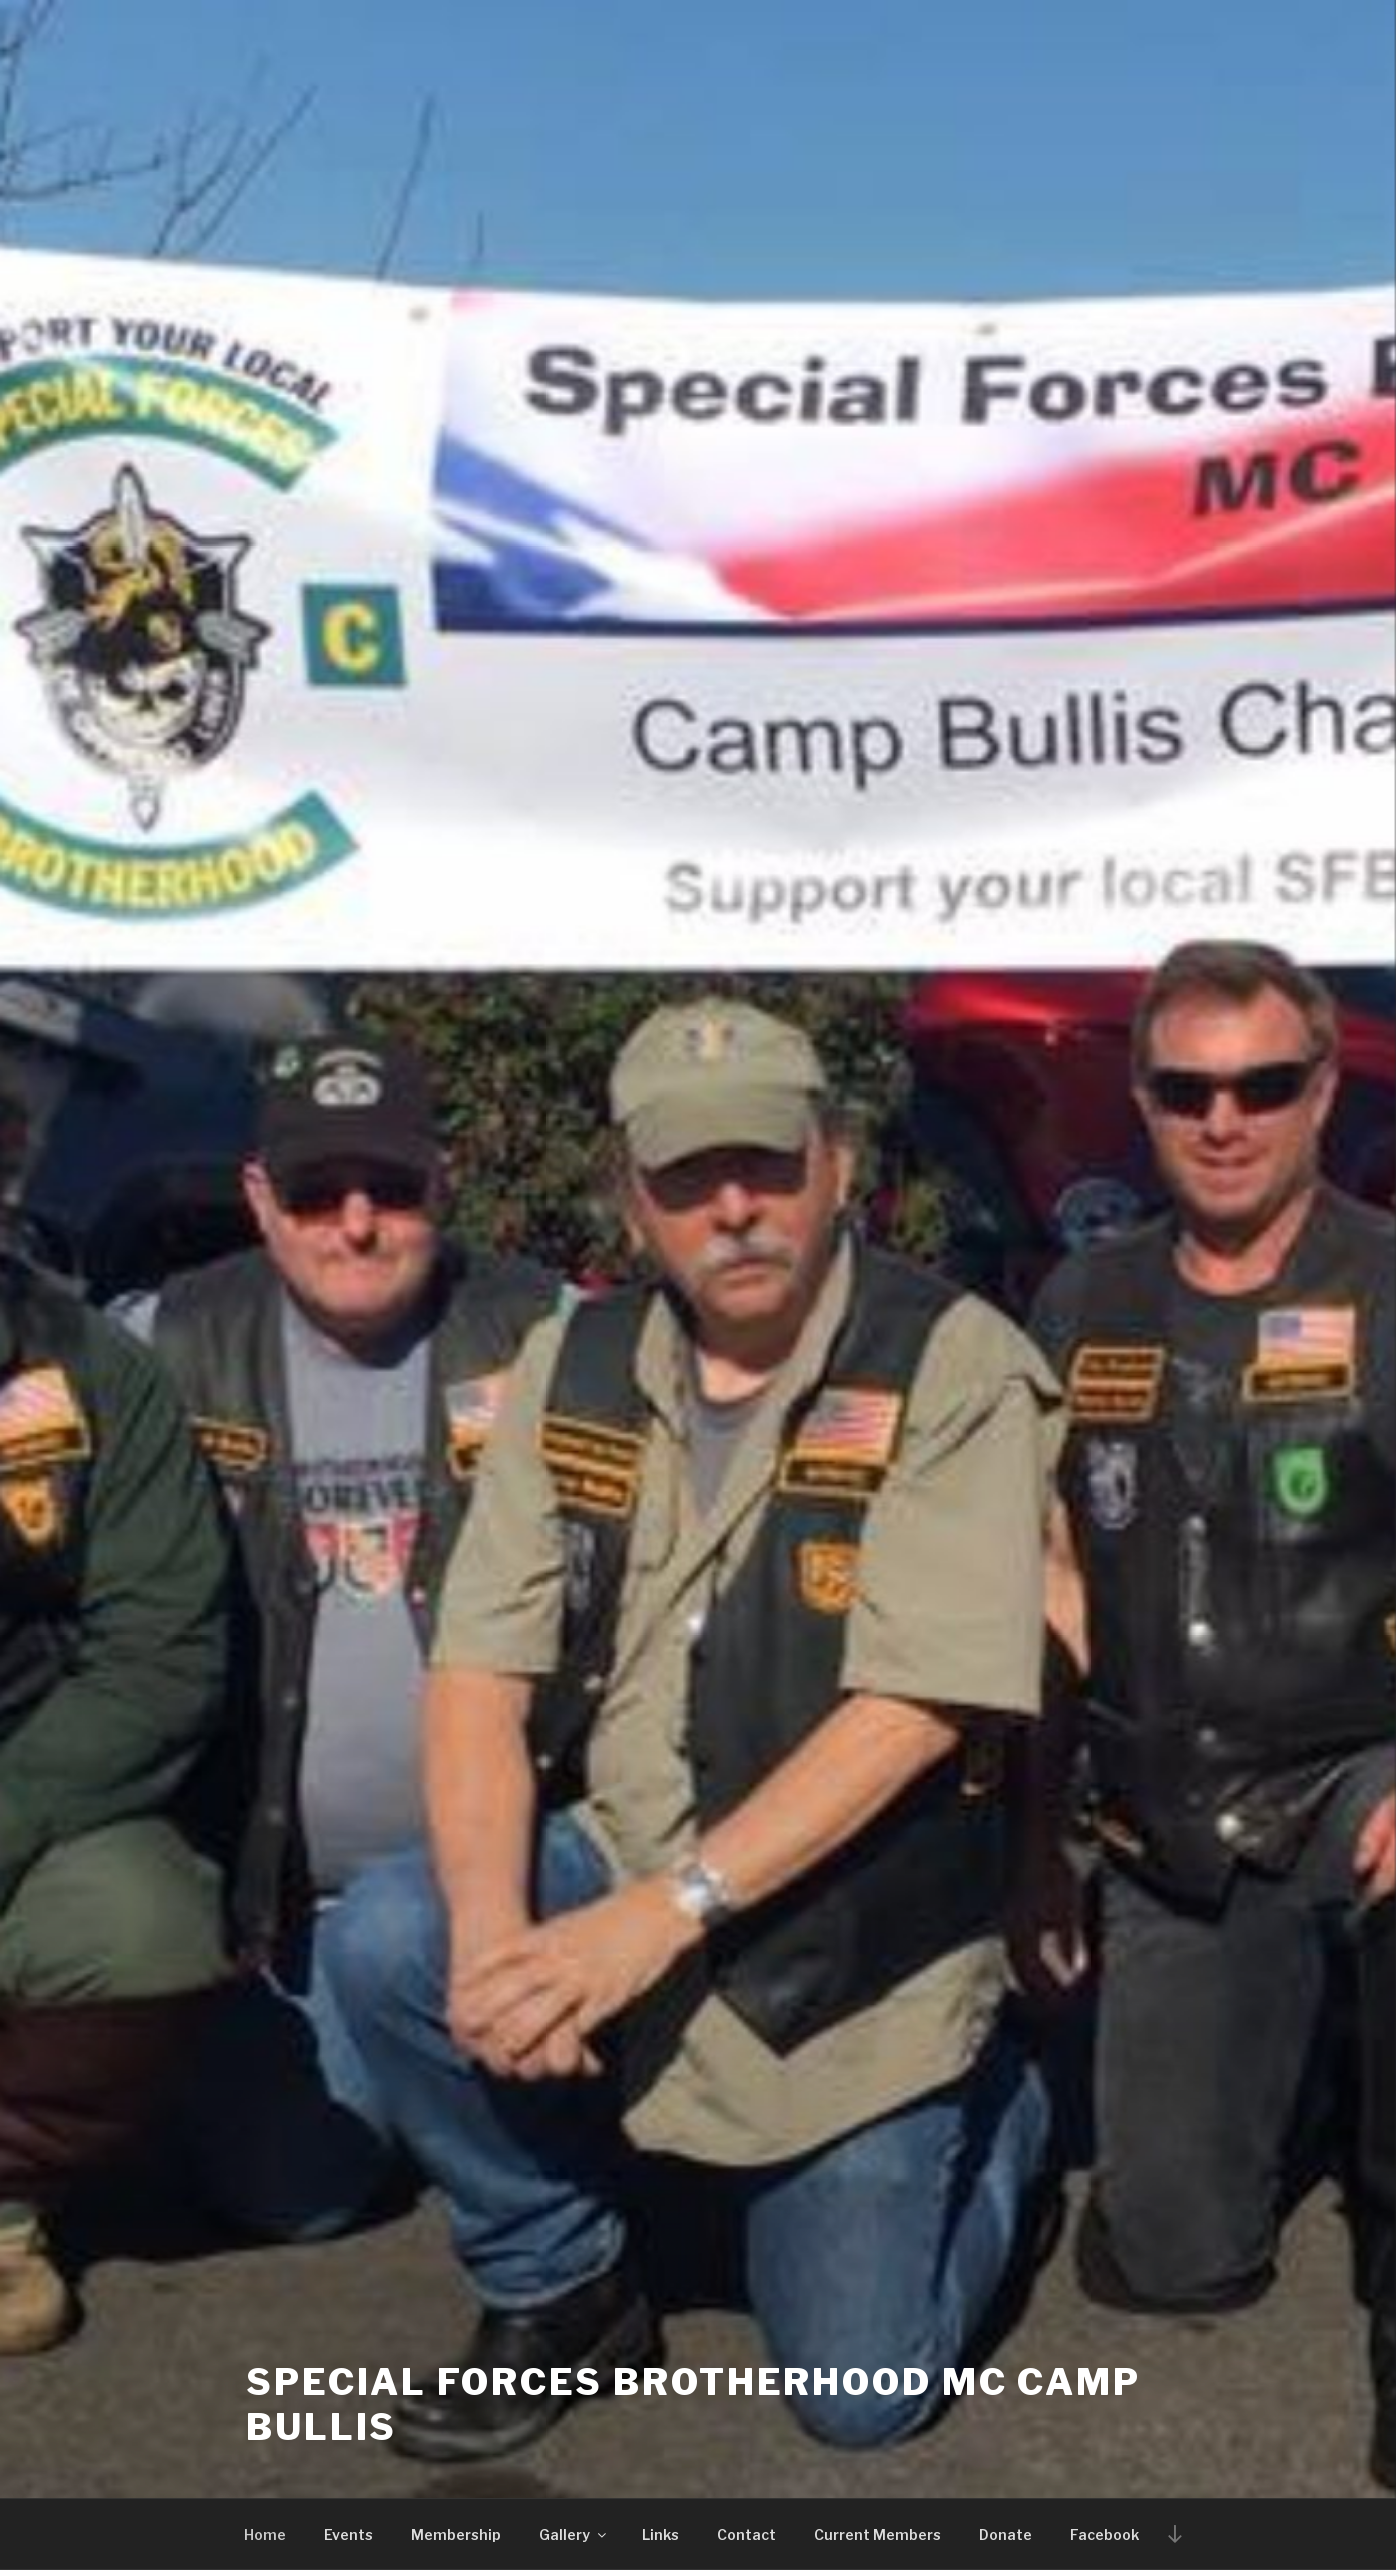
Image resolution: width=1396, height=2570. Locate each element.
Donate (1005, 2534)
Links (660, 2534)
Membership (456, 2534)
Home (265, 2534)
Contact (746, 2534)
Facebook (1104, 2534)
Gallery (574, 2534)
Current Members (877, 2534)
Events (348, 2534)
